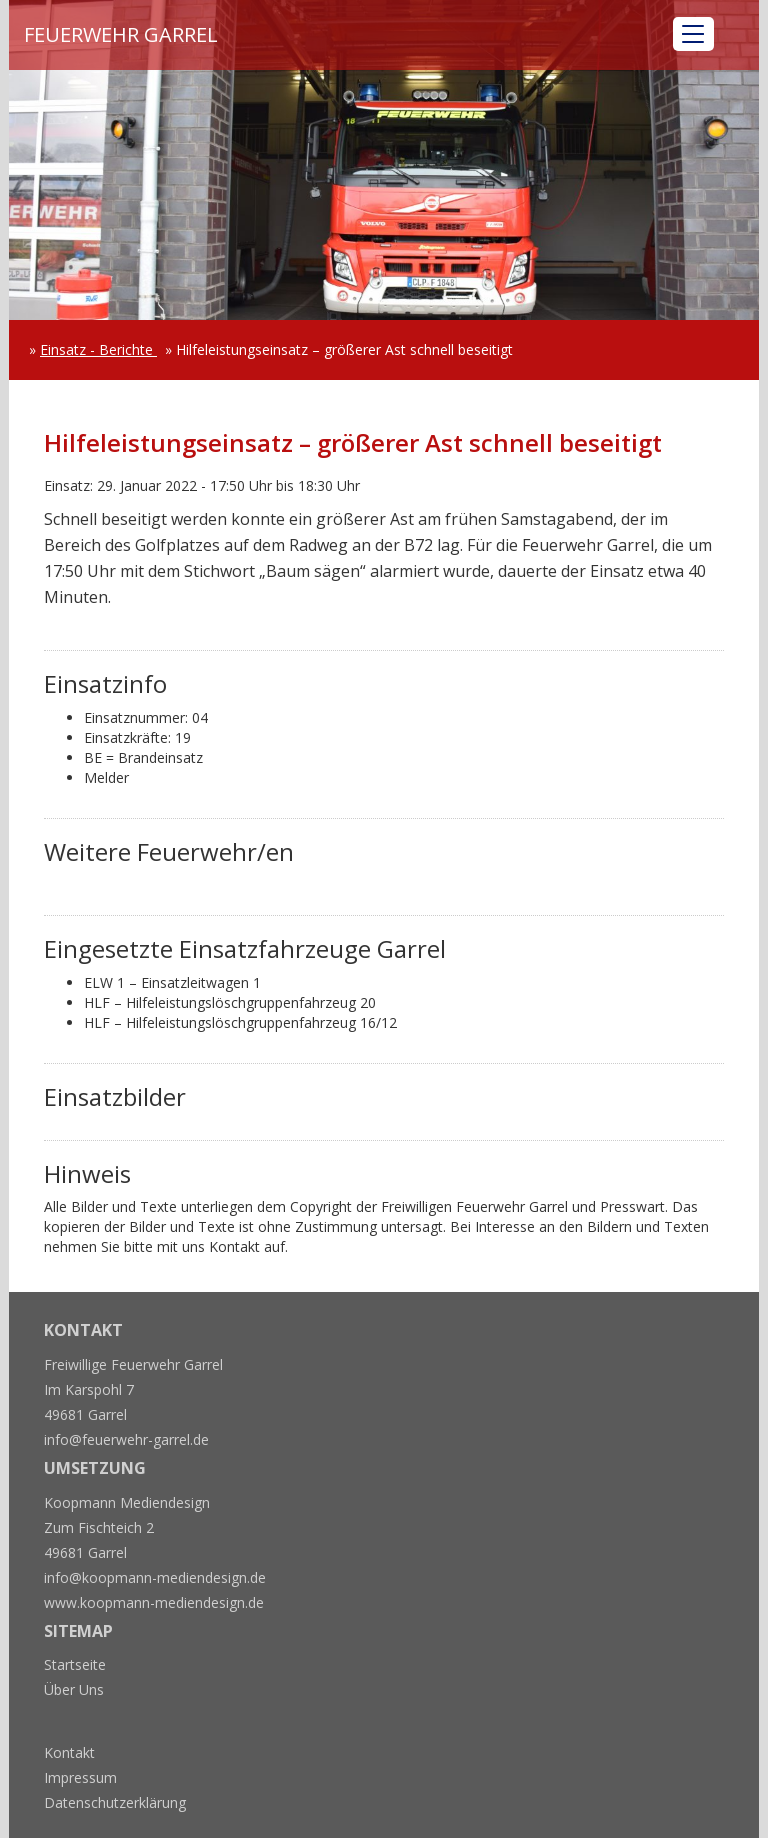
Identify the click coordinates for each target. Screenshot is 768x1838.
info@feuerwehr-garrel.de (126, 1439)
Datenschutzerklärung (115, 1802)
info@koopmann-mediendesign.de (155, 1577)
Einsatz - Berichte (98, 349)
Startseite (75, 1664)
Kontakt (69, 1752)
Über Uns (74, 1689)
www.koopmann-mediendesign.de (154, 1602)
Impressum (80, 1777)
